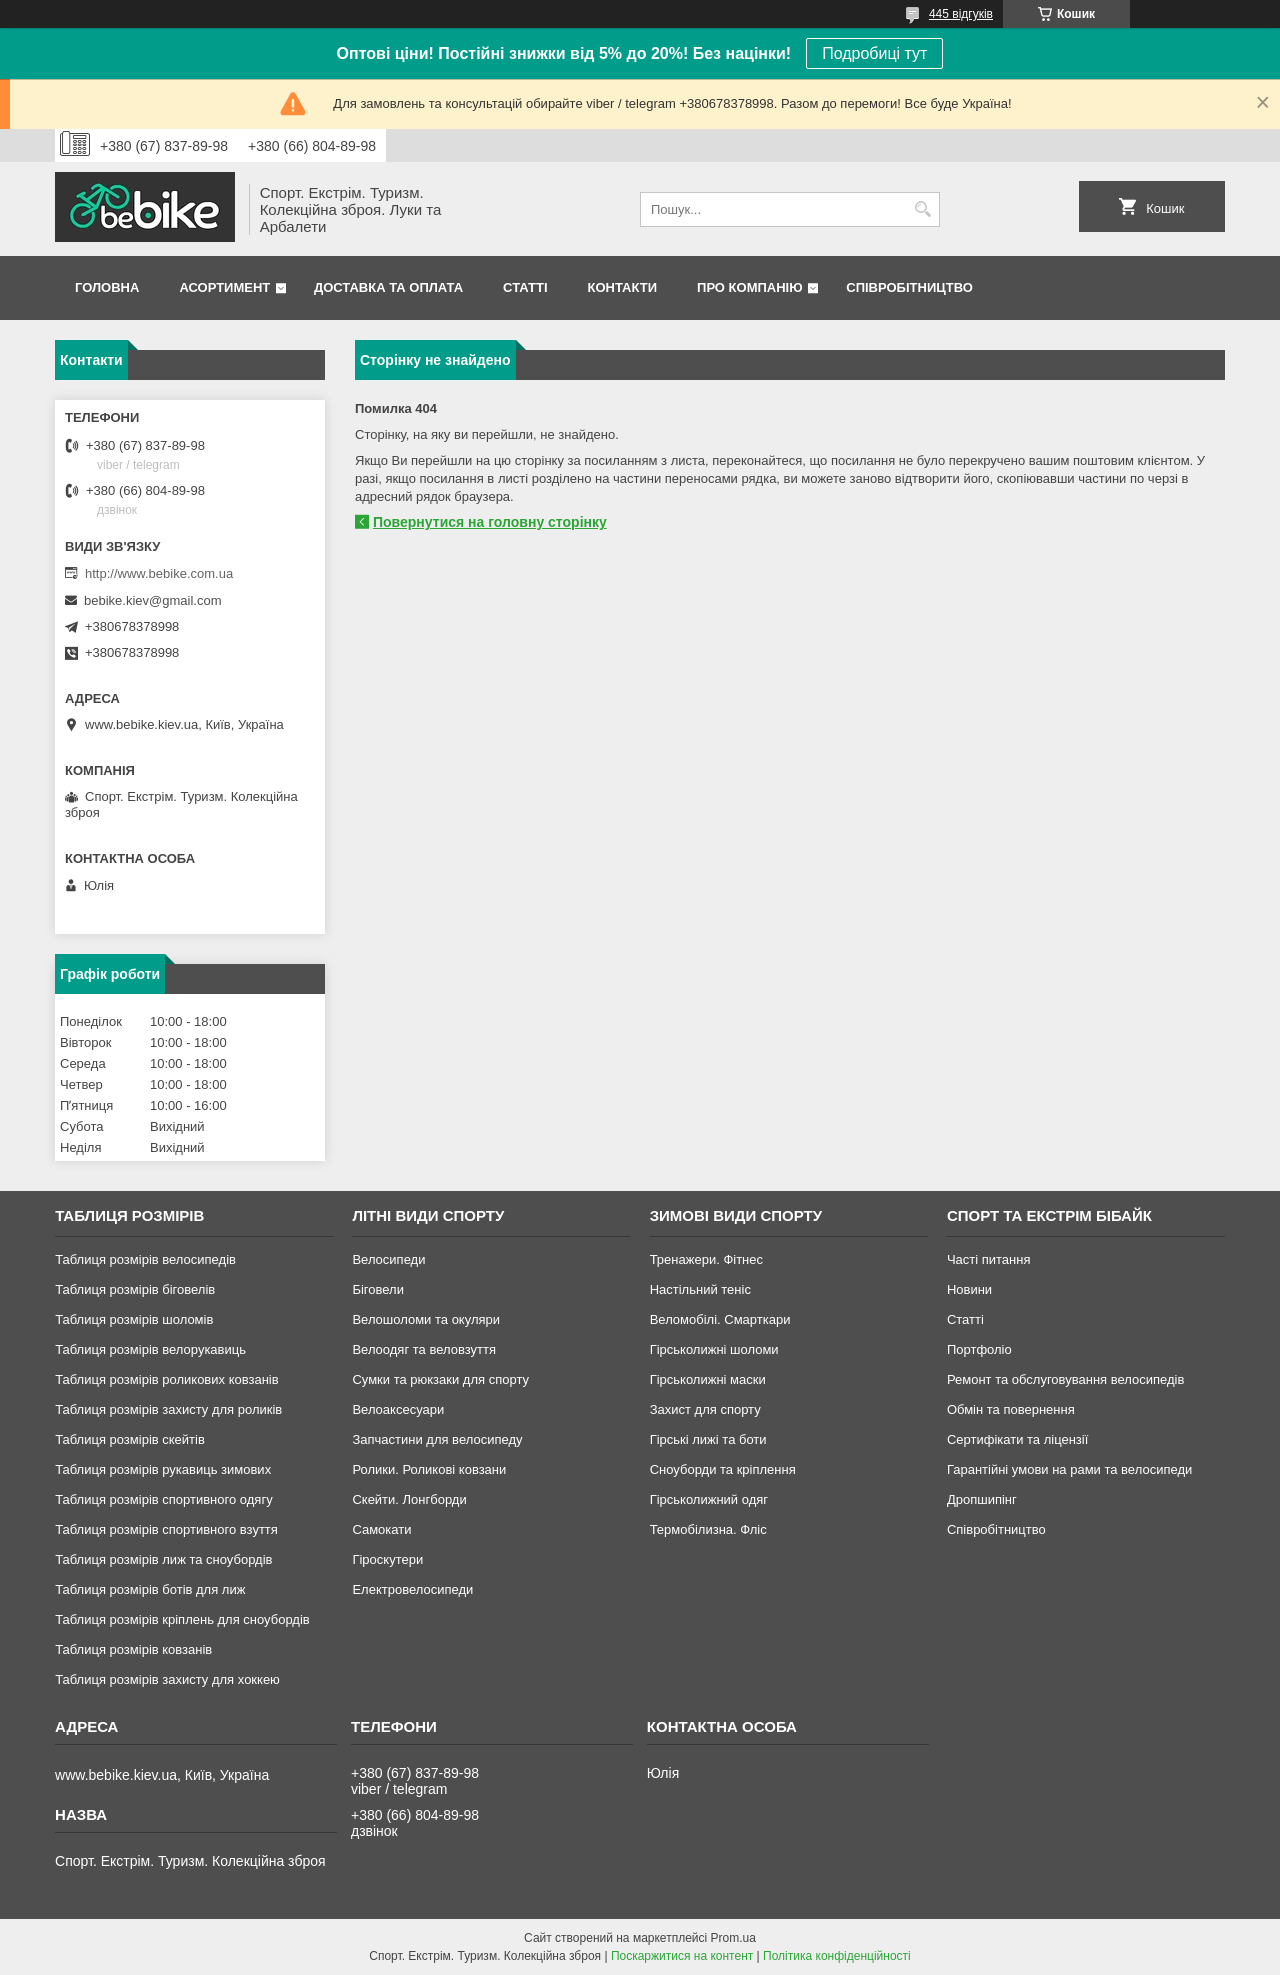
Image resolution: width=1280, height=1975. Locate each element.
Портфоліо (979, 1349)
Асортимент (224, 287)
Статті (525, 287)
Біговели (378, 1289)
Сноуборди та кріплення (723, 1469)
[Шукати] (922, 209)
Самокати (381, 1529)
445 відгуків (961, 14)
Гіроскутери (387, 1559)
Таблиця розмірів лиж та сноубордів (163, 1559)
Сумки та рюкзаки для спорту (440, 1379)
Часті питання (989, 1259)
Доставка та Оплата (388, 287)
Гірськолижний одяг (709, 1499)
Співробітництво (909, 287)
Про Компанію (750, 287)
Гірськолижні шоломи (714, 1349)
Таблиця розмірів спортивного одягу (163, 1499)
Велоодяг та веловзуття (424, 1349)
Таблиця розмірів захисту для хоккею (167, 1679)
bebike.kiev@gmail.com (152, 600)
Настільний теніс (700, 1289)
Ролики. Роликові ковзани (429, 1469)
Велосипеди (388, 1259)
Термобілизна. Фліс (708, 1529)
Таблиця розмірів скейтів (130, 1439)
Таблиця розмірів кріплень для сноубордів (182, 1619)
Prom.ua (733, 1938)
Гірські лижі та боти (708, 1439)
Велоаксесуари (398, 1409)
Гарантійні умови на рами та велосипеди (1069, 1469)
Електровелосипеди (412, 1589)
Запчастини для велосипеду (437, 1439)
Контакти (623, 287)
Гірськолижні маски (708, 1379)
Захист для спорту (705, 1409)
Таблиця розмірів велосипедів (145, 1259)
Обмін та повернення (1011, 1409)
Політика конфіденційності (837, 1956)
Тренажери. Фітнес (706, 1259)
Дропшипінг (982, 1499)
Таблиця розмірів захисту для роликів (168, 1409)
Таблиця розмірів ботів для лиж (150, 1589)
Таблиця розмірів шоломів (134, 1319)
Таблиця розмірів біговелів (135, 1289)
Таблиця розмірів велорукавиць (150, 1349)
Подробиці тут (874, 53)
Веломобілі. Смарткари (720, 1319)
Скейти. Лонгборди (409, 1499)
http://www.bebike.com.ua (159, 573)
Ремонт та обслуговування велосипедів (1065, 1379)
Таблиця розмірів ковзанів (133, 1649)
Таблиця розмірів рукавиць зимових (163, 1469)
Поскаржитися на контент (682, 1956)
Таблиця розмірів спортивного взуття (166, 1529)
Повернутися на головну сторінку (490, 522)
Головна (107, 287)
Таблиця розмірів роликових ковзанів (166, 1379)
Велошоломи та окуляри (426, 1319)
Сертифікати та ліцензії (1017, 1439)
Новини (969, 1289)
